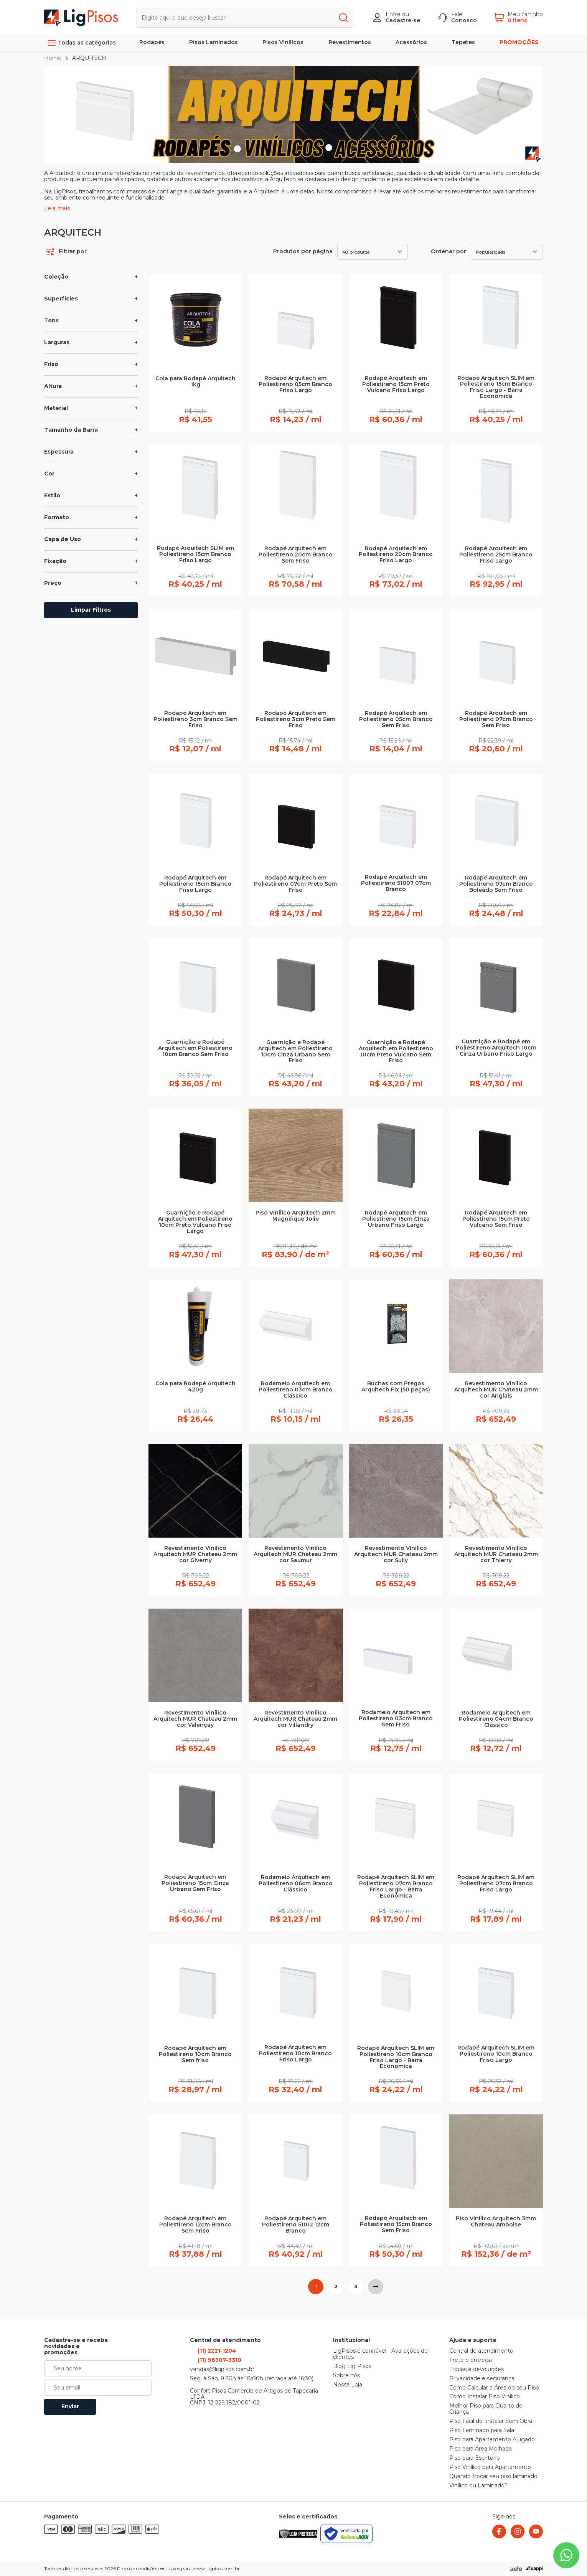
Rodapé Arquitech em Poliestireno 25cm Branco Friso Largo (496, 555)
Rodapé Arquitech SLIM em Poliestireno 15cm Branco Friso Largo (195, 554)
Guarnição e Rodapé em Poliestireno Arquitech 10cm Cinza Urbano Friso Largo (496, 1048)
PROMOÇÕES (519, 42)
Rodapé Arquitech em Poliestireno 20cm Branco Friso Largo (396, 555)
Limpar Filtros (91, 609)
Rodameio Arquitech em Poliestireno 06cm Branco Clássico (296, 1884)
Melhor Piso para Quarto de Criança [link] (486, 2409)
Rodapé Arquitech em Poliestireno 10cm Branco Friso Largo (295, 2054)
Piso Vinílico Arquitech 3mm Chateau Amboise (496, 2222)
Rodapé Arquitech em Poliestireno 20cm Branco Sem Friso (296, 555)
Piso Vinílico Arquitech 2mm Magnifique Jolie (296, 1216)
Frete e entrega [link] (470, 2360)
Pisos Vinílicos (282, 42)
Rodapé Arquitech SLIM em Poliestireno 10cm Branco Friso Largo (495, 2054)
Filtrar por (66, 252)
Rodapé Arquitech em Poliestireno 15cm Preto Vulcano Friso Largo (396, 384)
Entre (393, 14)
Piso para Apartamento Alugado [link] (492, 2440)
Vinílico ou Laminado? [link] (478, 2486)
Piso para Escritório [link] (474, 2458)
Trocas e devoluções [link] (476, 2369)
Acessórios (411, 42)
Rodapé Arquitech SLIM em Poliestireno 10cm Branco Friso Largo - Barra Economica (395, 2057)
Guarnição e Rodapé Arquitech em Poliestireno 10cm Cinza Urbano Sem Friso (295, 1052)
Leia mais (57, 209)
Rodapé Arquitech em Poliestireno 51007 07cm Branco (396, 883)
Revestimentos (349, 42)
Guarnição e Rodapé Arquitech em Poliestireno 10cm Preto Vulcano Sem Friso (396, 1052)
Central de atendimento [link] (481, 2351)
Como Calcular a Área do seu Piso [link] (494, 2388)
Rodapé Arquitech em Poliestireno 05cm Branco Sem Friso (396, 719)
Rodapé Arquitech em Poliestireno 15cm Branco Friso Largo (195, 884)
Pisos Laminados (213, 42)
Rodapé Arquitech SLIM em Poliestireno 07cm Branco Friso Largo (495, 1884)
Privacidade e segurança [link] (481, 2379)
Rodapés (152, 42)
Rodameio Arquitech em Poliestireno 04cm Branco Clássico (496, 1719)
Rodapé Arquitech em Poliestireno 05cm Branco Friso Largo (295, 384)
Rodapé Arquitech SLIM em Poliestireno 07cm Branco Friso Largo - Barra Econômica (395, 1887)
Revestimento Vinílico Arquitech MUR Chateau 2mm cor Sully (396, 1554)
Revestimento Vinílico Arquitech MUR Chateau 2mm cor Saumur (295, 1554)
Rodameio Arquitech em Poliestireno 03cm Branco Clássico (296, 1390)
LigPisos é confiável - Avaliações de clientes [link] (380, 2354)
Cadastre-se (403, 20)
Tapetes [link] (463, 42)
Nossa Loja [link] (347, 2385)
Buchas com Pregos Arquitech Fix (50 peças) (395, 1387)
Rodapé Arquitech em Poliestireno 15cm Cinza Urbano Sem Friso (195, 1883)
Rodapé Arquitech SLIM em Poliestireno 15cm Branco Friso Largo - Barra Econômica (495, 387)
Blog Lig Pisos (352, 2366)
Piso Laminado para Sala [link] (481, 2430)
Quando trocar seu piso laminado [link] (493, 2477)
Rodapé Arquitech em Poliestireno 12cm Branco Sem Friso (195, 2225)
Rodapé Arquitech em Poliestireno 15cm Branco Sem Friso (396, 2224)
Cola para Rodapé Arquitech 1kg (195, 382)
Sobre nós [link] (346, 2376)
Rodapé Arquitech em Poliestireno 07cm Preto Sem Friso (295, 884)
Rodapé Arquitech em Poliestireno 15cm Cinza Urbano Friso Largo (396, 1219)
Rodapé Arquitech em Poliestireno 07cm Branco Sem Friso (496, 719)
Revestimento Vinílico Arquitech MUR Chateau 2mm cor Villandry (295, 1719)
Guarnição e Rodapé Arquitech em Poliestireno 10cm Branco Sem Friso (195, 1048)
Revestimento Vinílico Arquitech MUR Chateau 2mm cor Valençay (195, 1719)
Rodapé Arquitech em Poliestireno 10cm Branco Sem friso (195, 2054)
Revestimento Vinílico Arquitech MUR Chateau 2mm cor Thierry (496, 1554)
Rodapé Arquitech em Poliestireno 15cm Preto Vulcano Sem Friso (496, 1219)
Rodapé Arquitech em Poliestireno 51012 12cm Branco (295, 2225)
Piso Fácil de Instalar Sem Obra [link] (490, 2421)
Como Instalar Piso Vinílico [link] (484, 2397)
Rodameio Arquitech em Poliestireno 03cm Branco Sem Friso (396, 1719)
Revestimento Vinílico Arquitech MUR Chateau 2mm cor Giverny (195, 1554)
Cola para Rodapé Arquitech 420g (195, 1387)
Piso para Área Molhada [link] (480, 2449)
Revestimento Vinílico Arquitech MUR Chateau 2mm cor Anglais (496, 1390)
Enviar (70, 2406)
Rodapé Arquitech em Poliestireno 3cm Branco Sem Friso (195, 719)
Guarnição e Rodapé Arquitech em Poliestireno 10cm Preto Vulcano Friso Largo (195, 1222)
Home (53, 57)
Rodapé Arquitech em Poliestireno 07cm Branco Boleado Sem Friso (496, 884)
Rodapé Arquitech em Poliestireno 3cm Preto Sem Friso (295, 719)
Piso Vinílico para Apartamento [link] (490, 2467)
